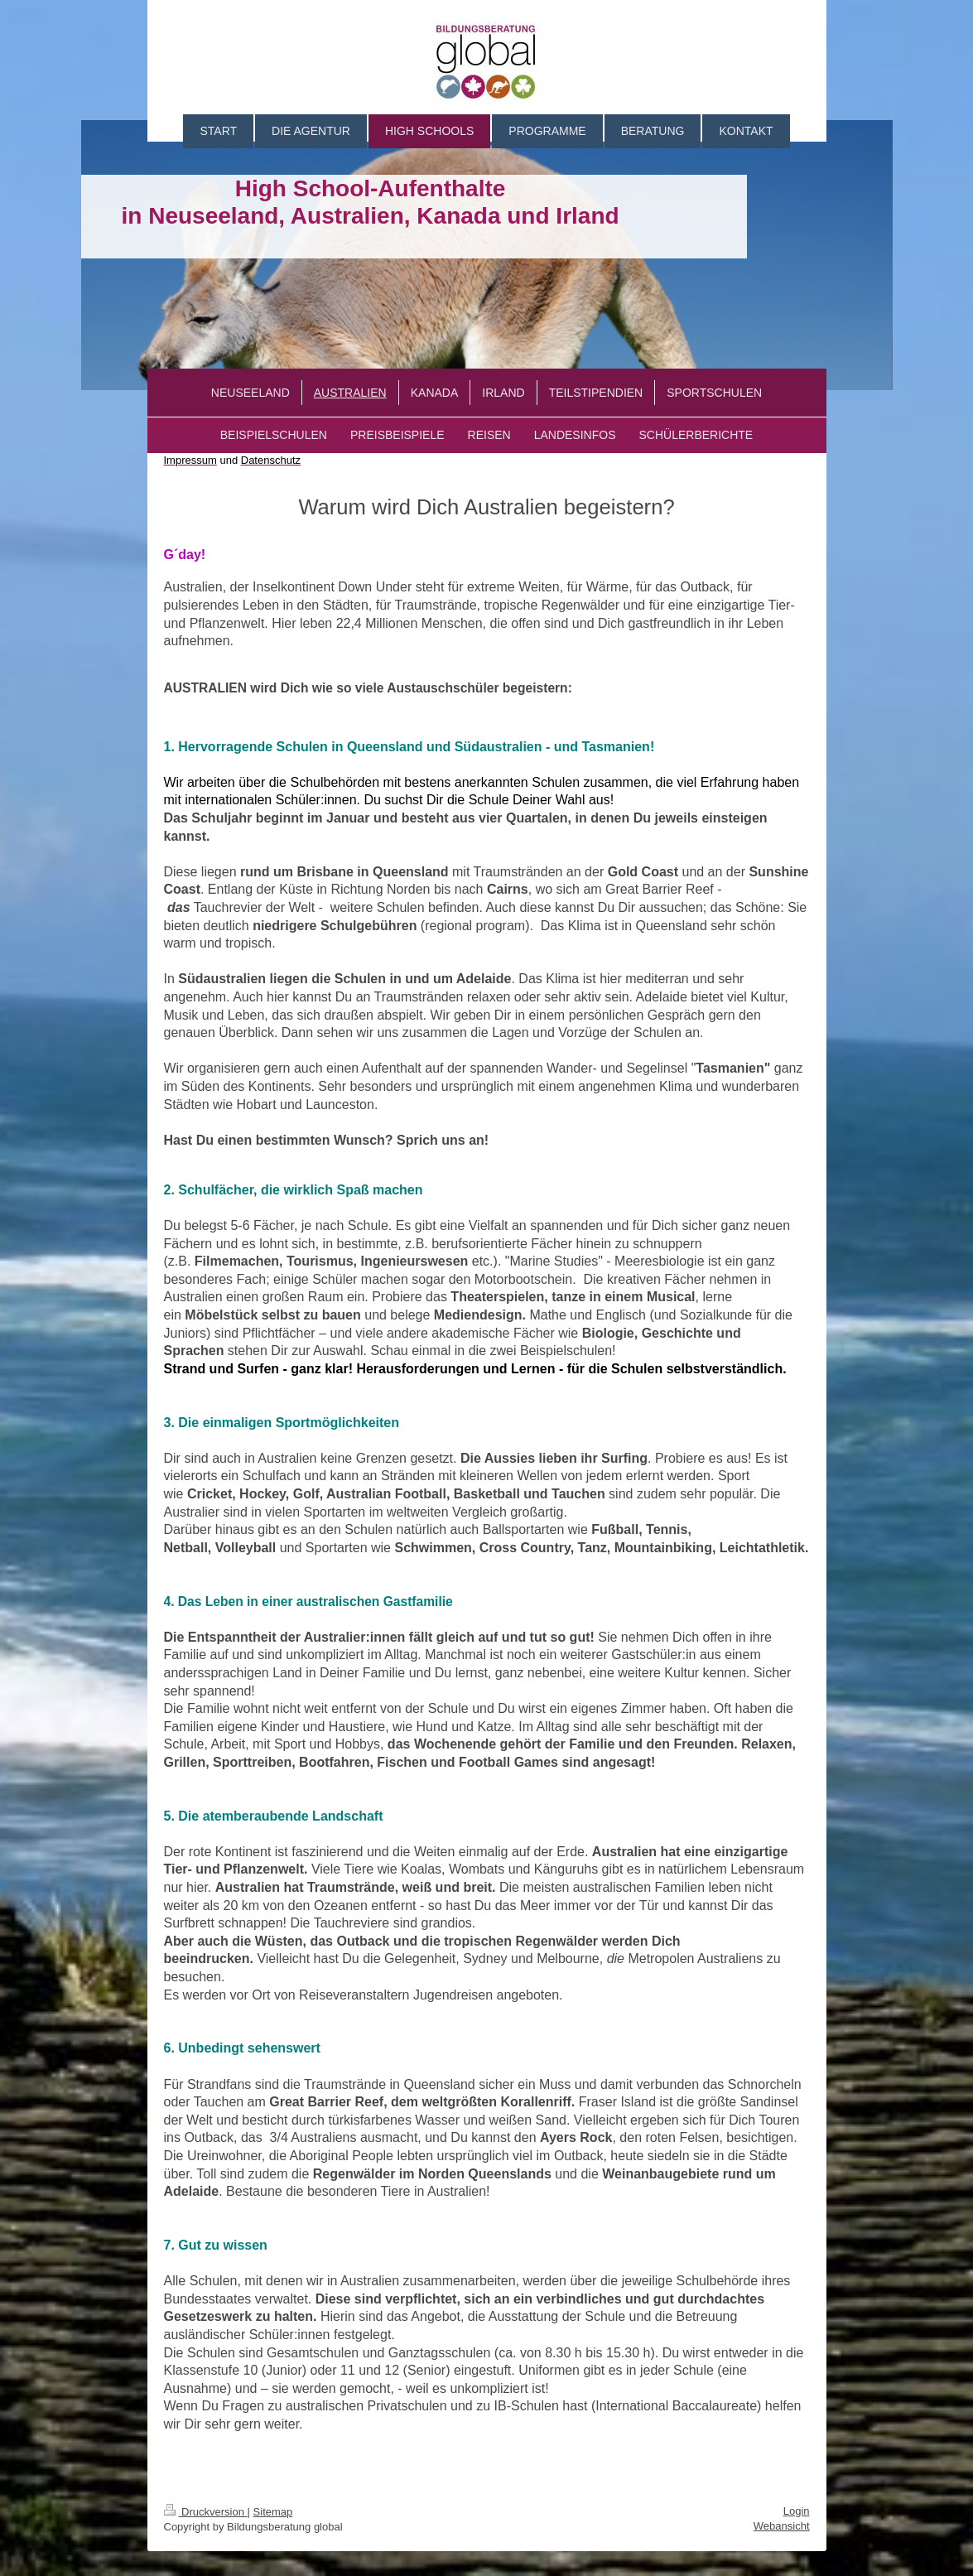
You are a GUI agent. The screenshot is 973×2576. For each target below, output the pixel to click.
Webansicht (782, 2526)
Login (796, 2511)
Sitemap (273, 2512)
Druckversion (206, 2512)
